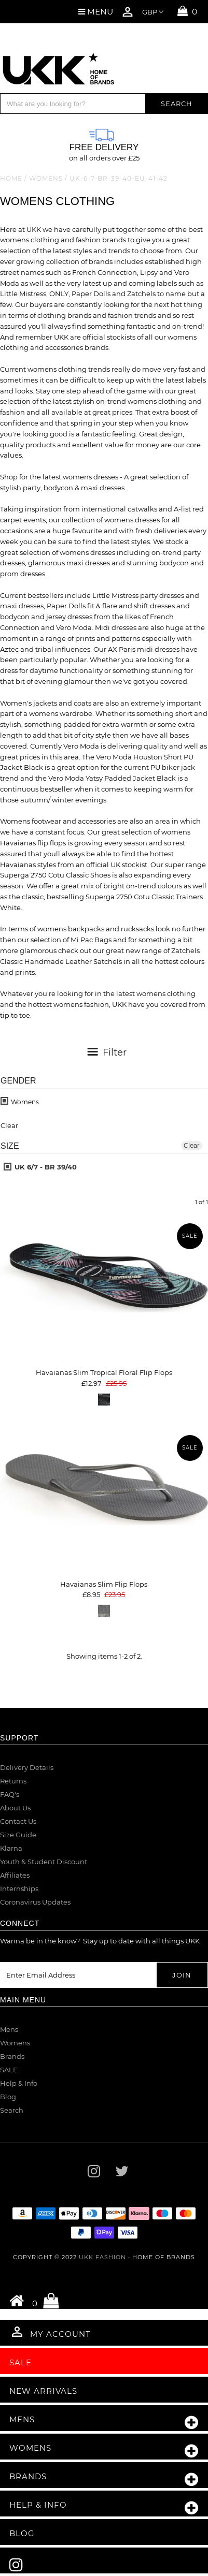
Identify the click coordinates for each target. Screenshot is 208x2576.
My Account (50, 2331)
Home (11, 178)
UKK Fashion (102, 2257)
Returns (13, 1781)
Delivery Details (26, 1767)
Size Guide (18, 1835)
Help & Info (18, 2083)
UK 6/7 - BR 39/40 (40, 1167)
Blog (8, 2096)
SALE (9, 2070)
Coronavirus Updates (35, 1902)
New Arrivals (43, 2391)
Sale (20, 2362)
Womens (46, 178)
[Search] (73, 103)
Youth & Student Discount (43, 1861)
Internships (19, 1888)
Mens (9, 2029)
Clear (192, 1145)
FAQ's (9, 1794)
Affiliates (15, 1875)
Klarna (11, 1848)
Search (11, 2110)
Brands (12, 2056)
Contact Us (18, 1821)
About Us (15, 1808)
